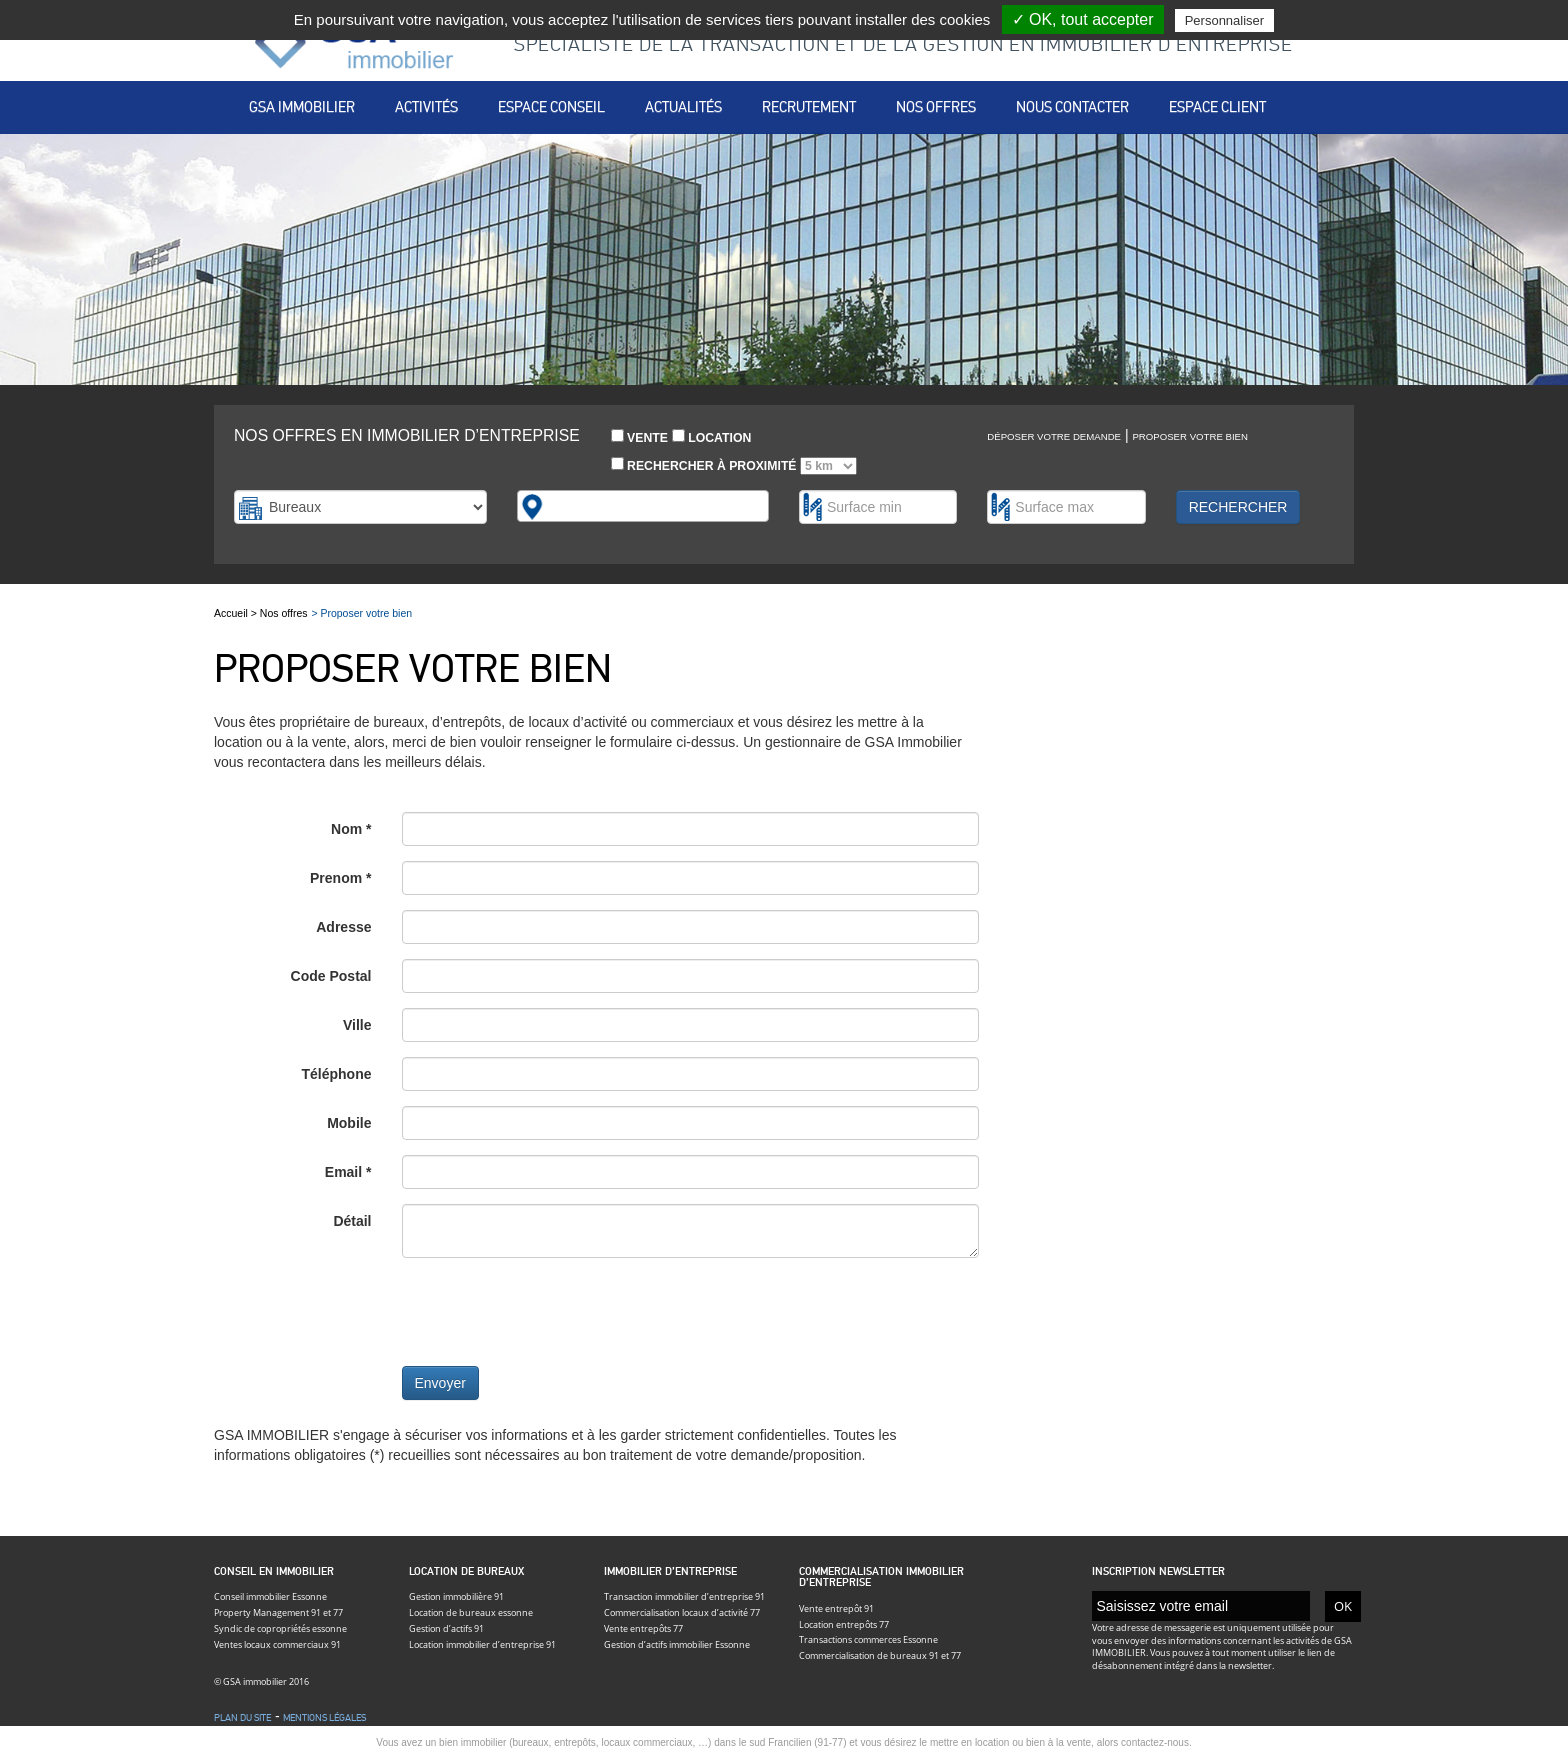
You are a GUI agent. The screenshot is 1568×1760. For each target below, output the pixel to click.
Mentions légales (324, 1718)
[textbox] (558, 506)
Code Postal (331, 976)
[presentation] (554, 1312)
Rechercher (1238, 507)
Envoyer (440, 1383)
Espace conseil (551, 107)
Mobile (349, 1123)
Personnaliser (1225, 20)
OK (1343, 1606)
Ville (357, 1025)
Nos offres (936, 107)
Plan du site (242, 1718)
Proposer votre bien (1190, 436)
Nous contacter (1072, 107)
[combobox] (643, 506)
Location (711, 437)
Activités (426, 107)
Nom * (351, 829)
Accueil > (237, 613)
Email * (348, 1172)
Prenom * (340, 878)
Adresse (343, 927)
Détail (352, 1221)
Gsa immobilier (302, 107)
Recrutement (809, 107)
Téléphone (336, 1074)
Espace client (1217, 107)
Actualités (683, 107)
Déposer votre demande (1054, 436)
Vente (639, 437)
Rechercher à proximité (734, 466)
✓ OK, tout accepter (1083, 19)
